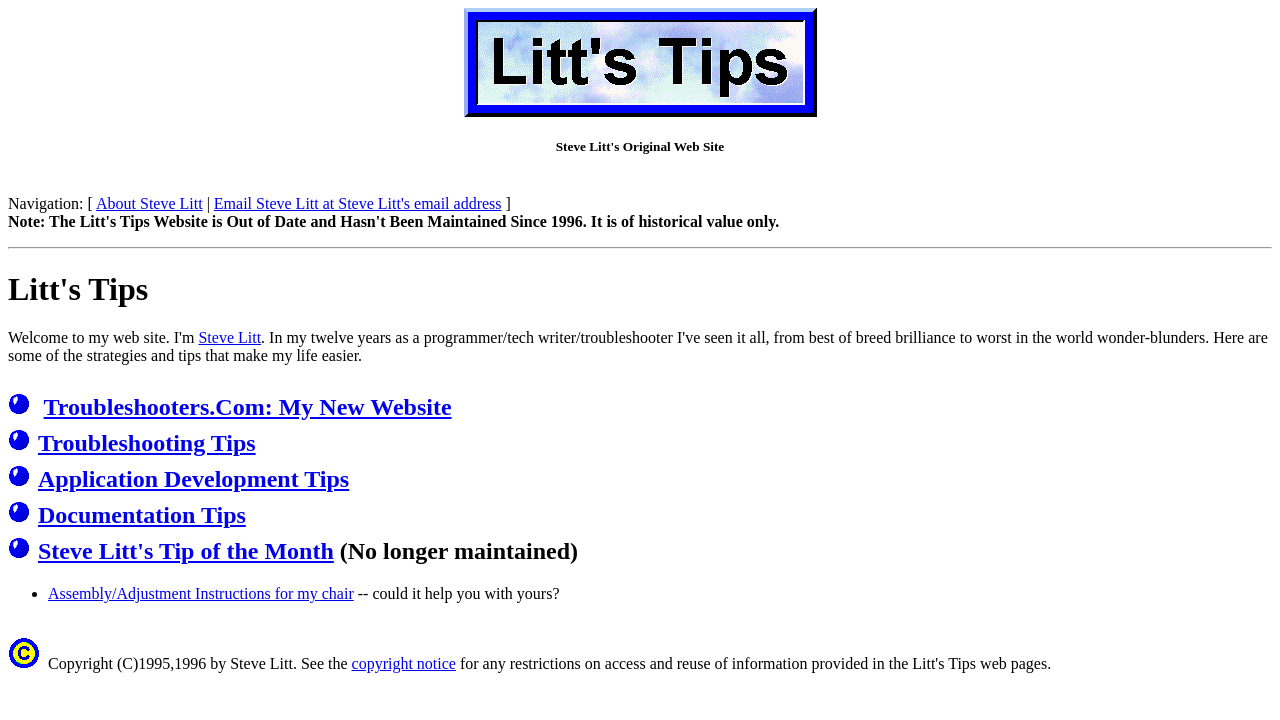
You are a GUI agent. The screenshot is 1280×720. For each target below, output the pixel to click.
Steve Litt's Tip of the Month (186, 551)
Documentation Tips (142, 515)
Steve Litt (229, 337)
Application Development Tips (193, 479)
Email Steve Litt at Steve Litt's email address (358, 203)
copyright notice (404, 663)
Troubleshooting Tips (147, 443)
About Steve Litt (149, 203)
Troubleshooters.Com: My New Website (248, 407)
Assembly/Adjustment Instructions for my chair (201, 593)
